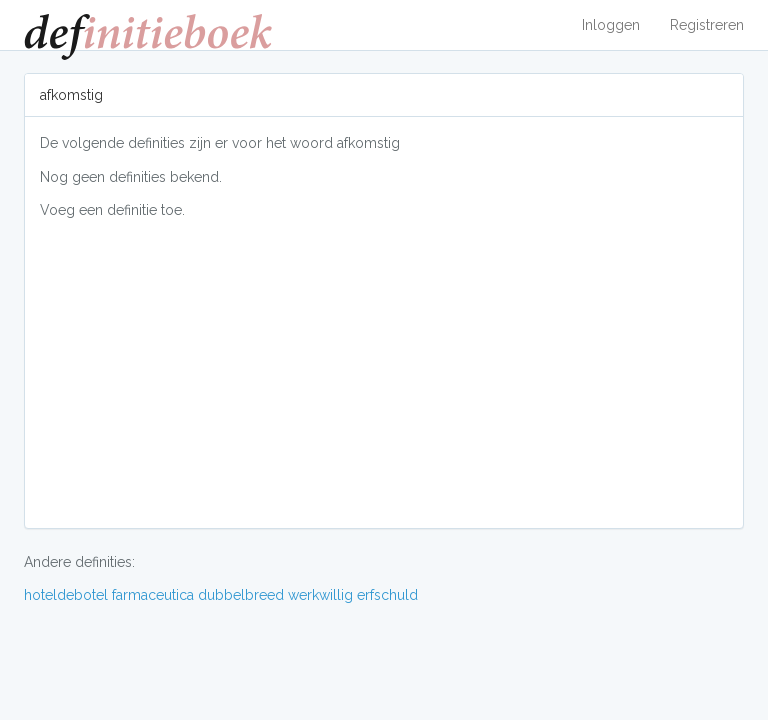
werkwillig (320, 595)
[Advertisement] (384, 373)
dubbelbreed (241, 595)
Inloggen (611, 25)
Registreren (707, 25)
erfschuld (387, 595)
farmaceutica (153, 595)
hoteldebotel (66, 595)
